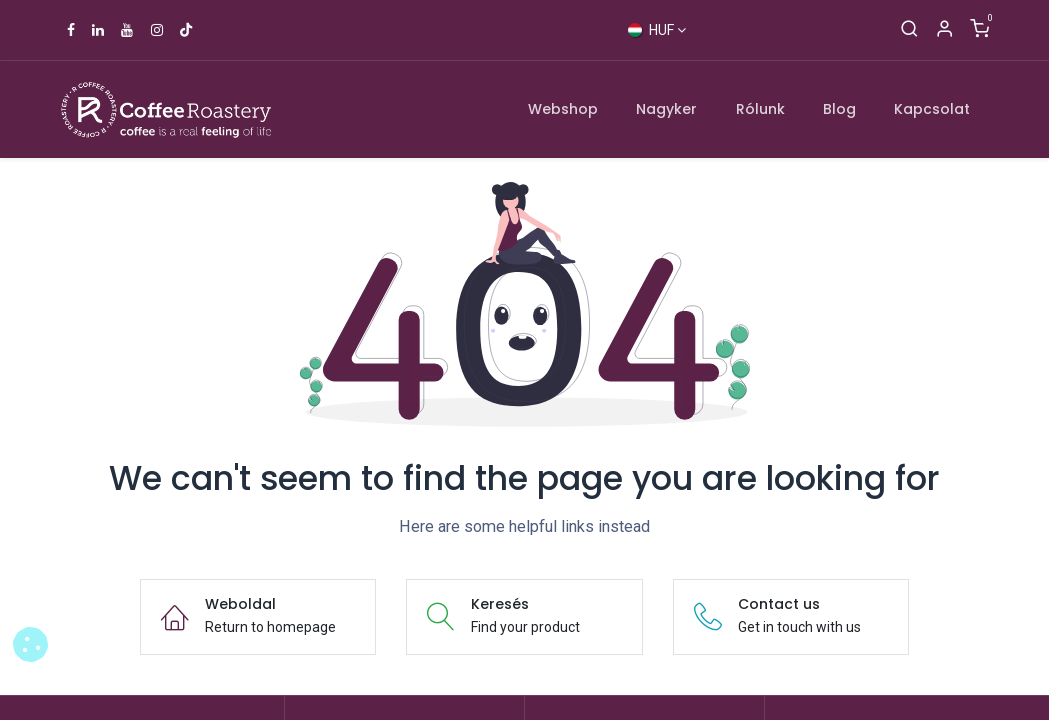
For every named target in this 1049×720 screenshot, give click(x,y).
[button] (30, 644)
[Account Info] (944, 30)
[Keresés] (909, 30)
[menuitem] (563, 109)
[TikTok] (186, 30)
